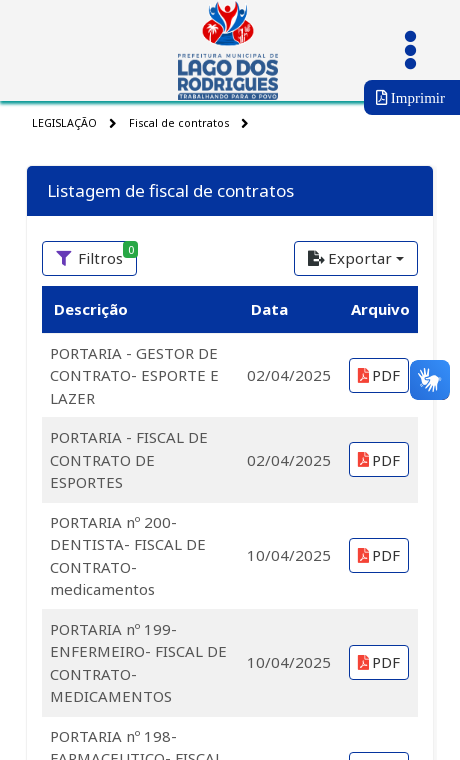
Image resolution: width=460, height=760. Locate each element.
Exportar (350, 258)
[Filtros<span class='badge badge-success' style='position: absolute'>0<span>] (89, 258)
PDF (379, 375)
